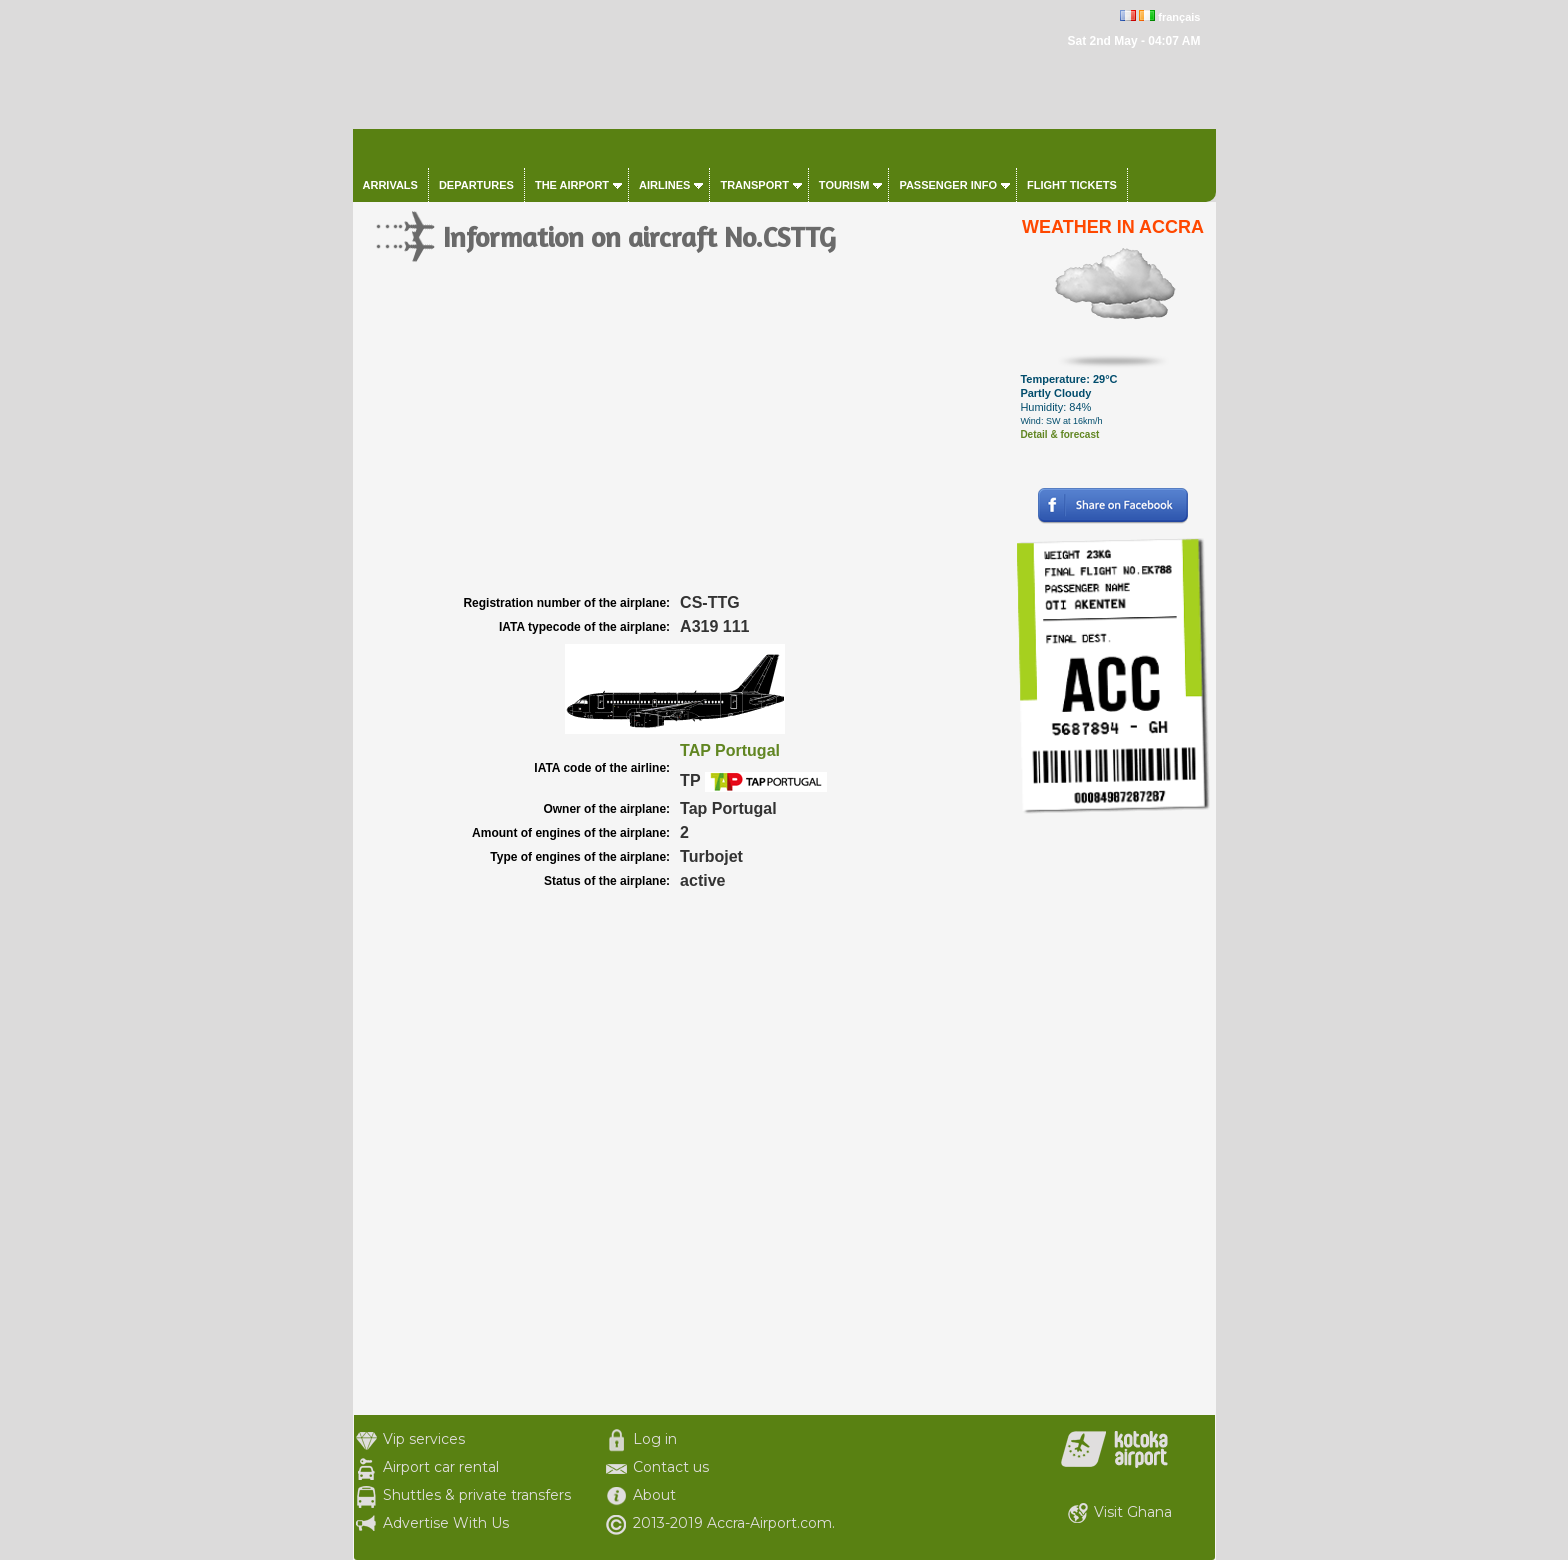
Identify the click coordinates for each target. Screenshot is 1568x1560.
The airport (572, 185)
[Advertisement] (682, 440)
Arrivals (390, 185)
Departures (476, 185)
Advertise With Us (446, 1523)
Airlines (664, 185)
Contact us (671, 1467)
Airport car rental (441, 1467)
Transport (754, 185)
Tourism (844, 185)
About (654, 1495)
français (1179, 17)
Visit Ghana (1133, 1512)
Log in (655, 1439)
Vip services (424, 1439)
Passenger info (948, 185)
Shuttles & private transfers (477, 1495)
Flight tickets (1072, 185)
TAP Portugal (730, 750)
